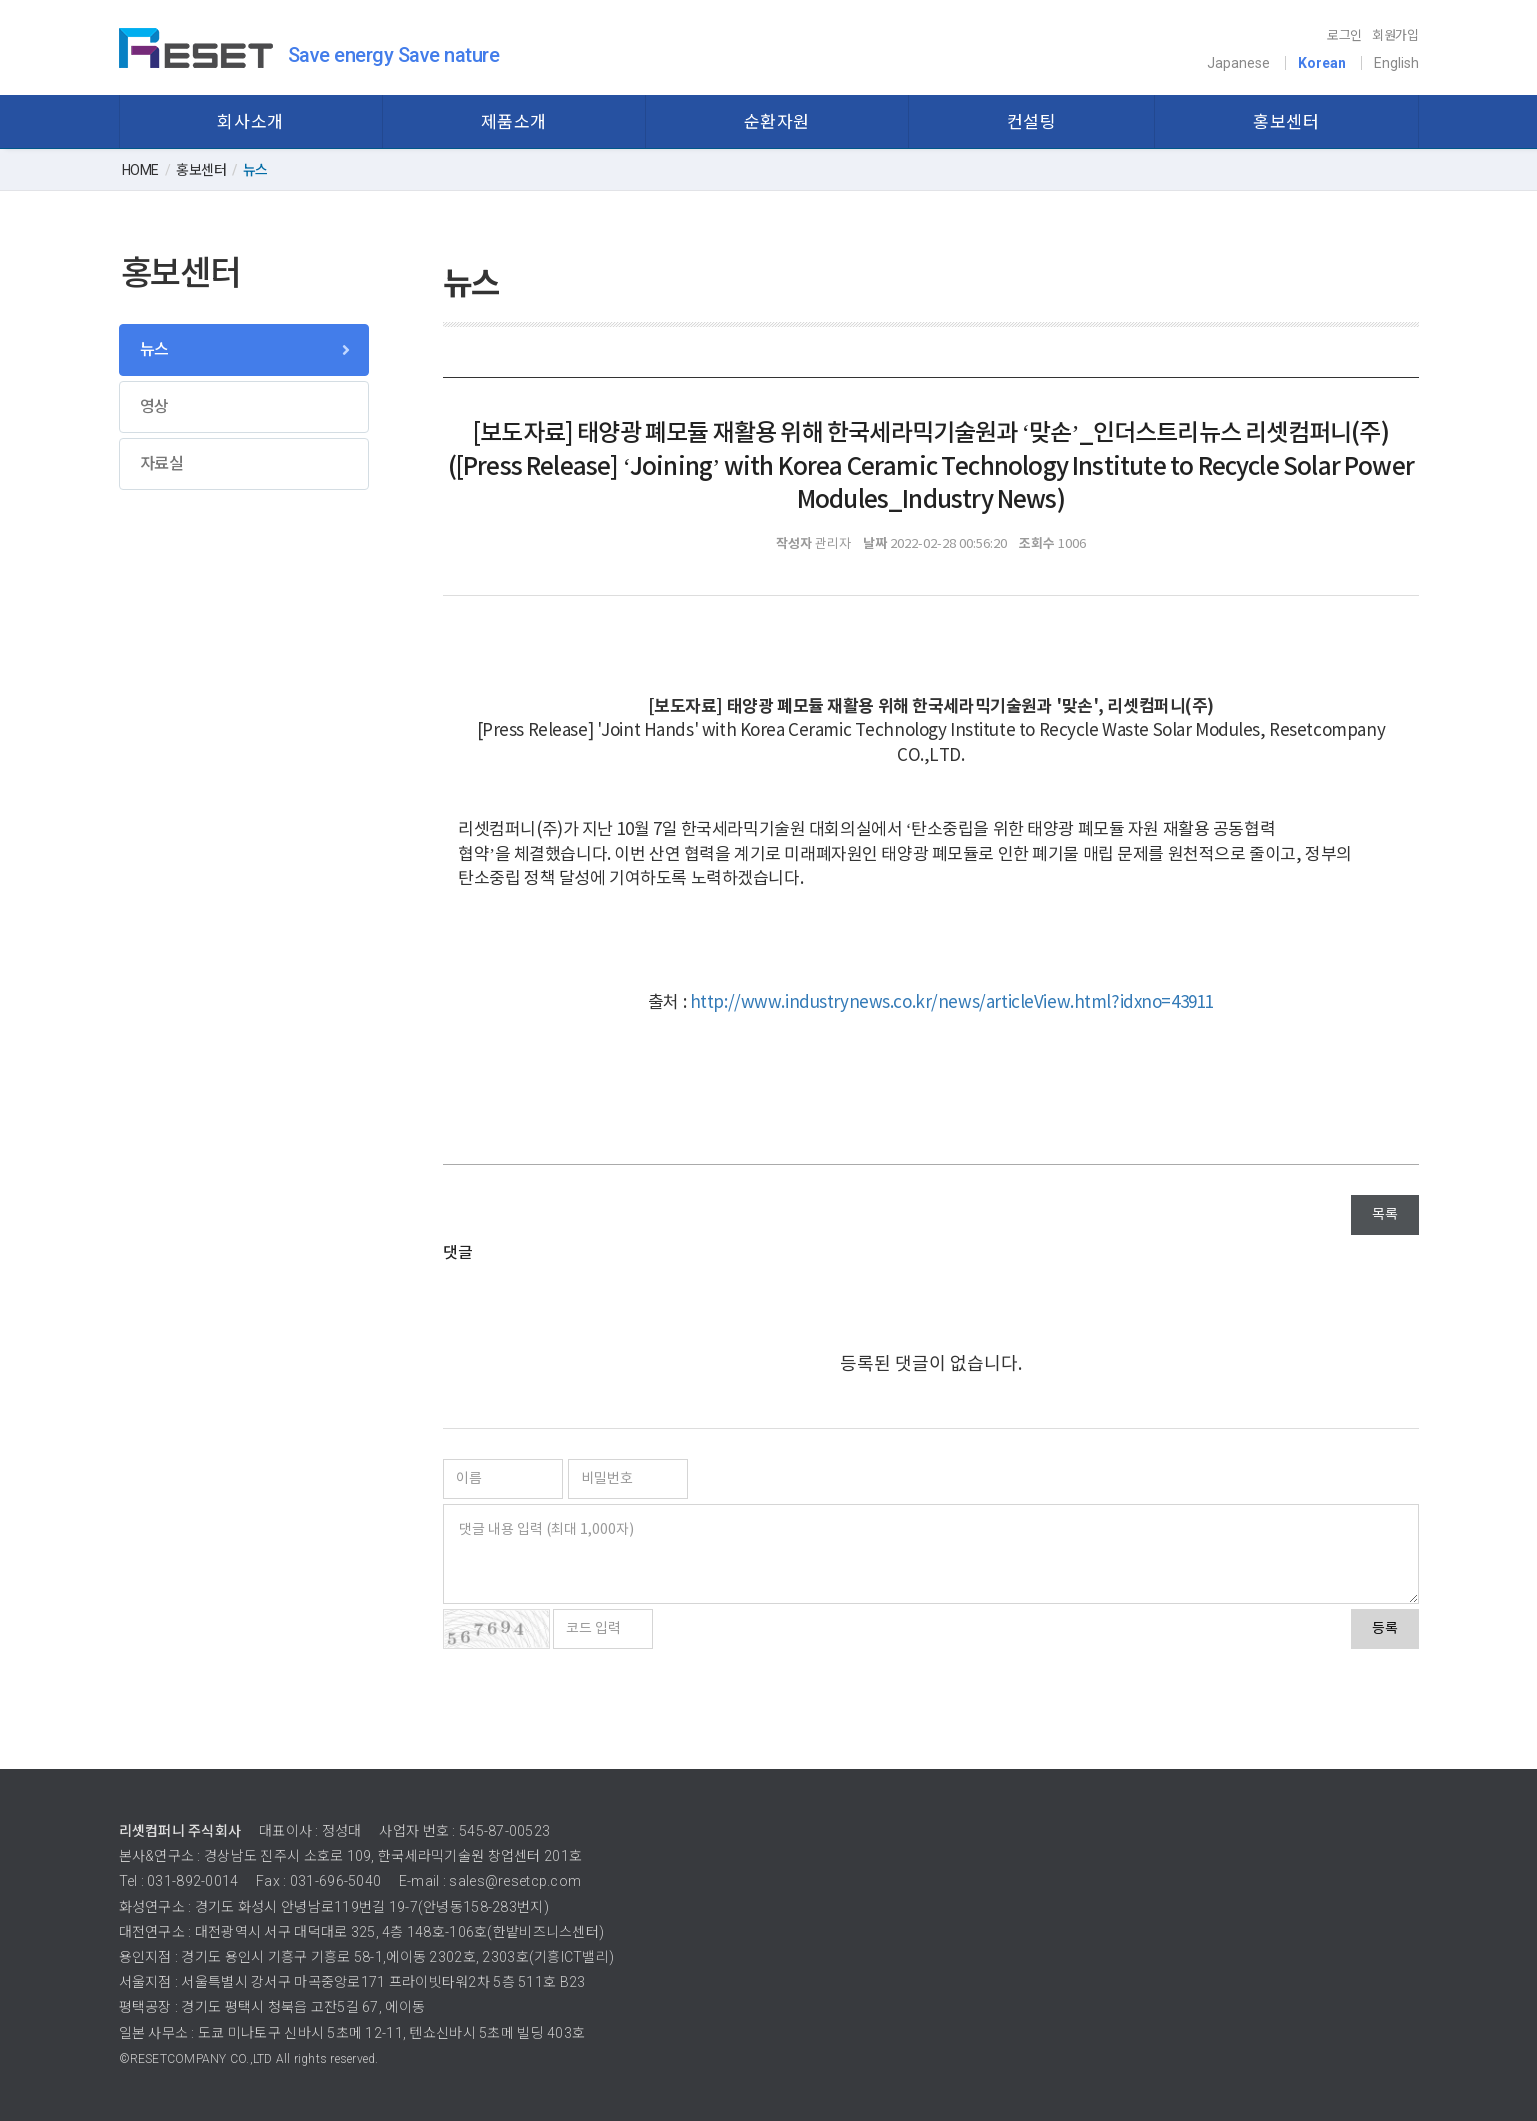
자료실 (162, 463)
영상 (154, 406)
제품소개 (514, 122)
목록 (1385, 1215)
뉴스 (154, 349)
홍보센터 (1286, 122)
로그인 (1344, 35)
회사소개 (250, 122)
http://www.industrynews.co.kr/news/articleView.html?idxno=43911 (952, 1003)
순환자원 (777, 122)
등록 (1385, 1629)
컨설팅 (1032, 122)
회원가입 (1395, 35)
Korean (1322, 63)
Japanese (1238, 63)
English (1396, 63)
